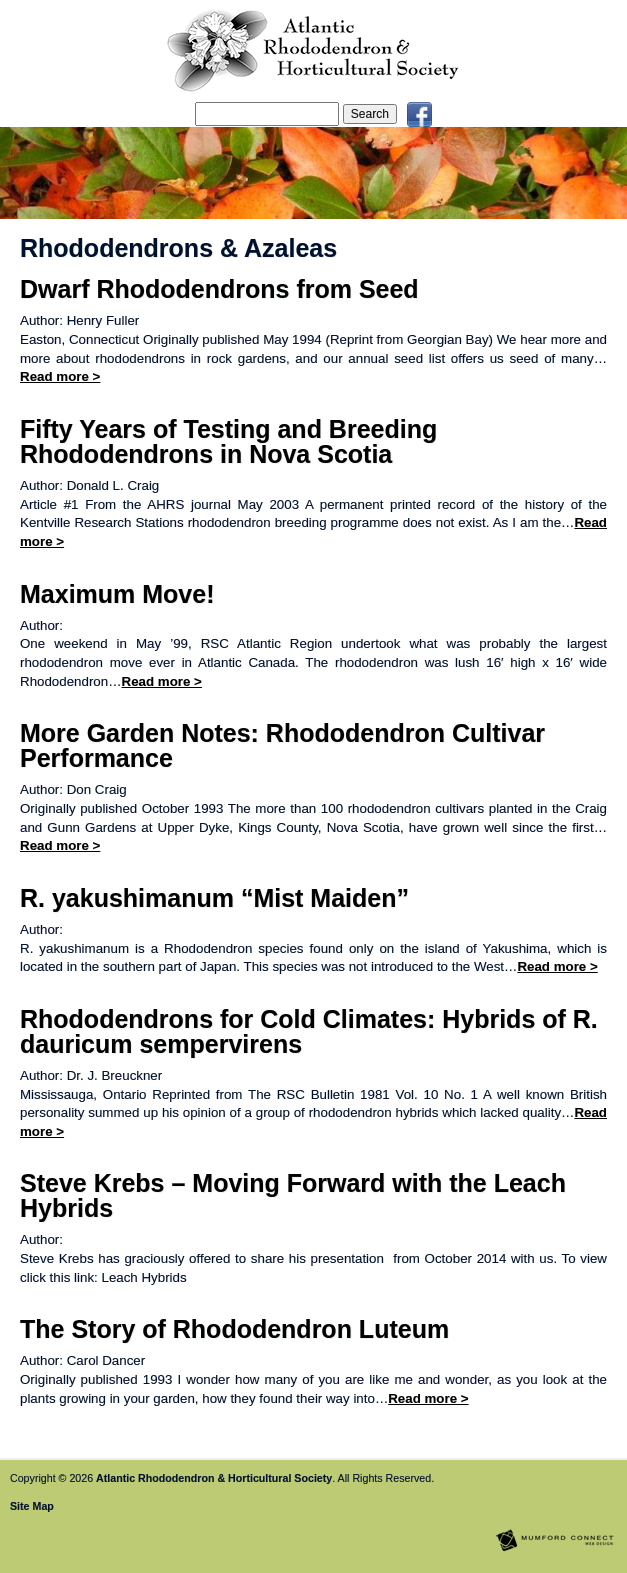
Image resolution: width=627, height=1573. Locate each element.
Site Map (32, 1506)
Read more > (60, 376)
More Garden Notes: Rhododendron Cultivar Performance (282, 745)
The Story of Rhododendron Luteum (234, 1329)
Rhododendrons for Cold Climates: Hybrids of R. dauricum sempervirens (309, 1031)
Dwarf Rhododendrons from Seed (219, 289)
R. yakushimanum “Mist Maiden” (214, 898)
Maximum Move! (117, 594)
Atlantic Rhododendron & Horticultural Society (214, 1478)
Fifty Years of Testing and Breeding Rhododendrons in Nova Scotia (228, 441)
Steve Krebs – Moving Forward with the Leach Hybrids (293, 1195)
